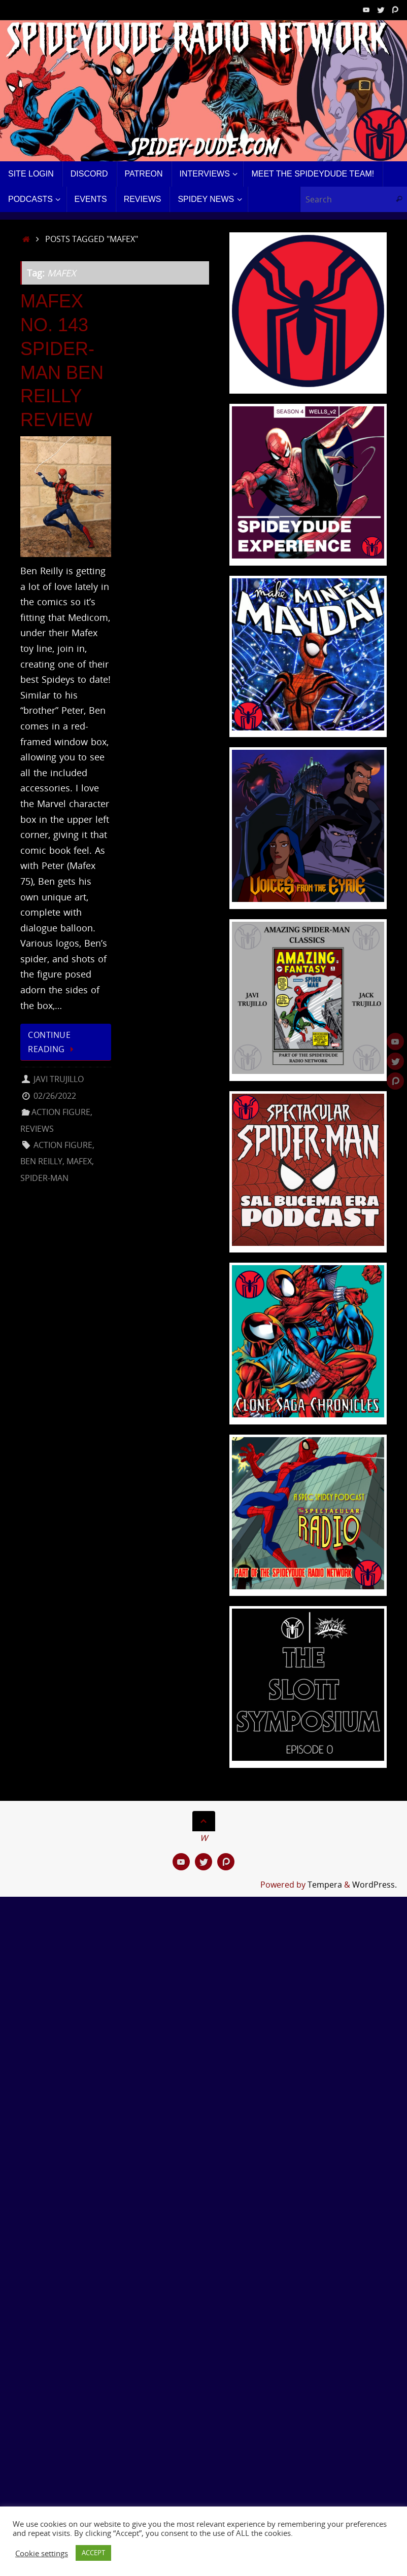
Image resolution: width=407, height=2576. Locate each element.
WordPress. (374, 1884)
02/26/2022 (54, 1095)
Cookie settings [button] (41, 2553)
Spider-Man (44, 1177)
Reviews (37, 1128)
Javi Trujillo (58, 1079)
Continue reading (53, 1042)
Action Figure (60, 1112)
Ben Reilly (41, 1161)
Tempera (325, 1884)
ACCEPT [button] (93, 2552)
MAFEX (79, 1161)
